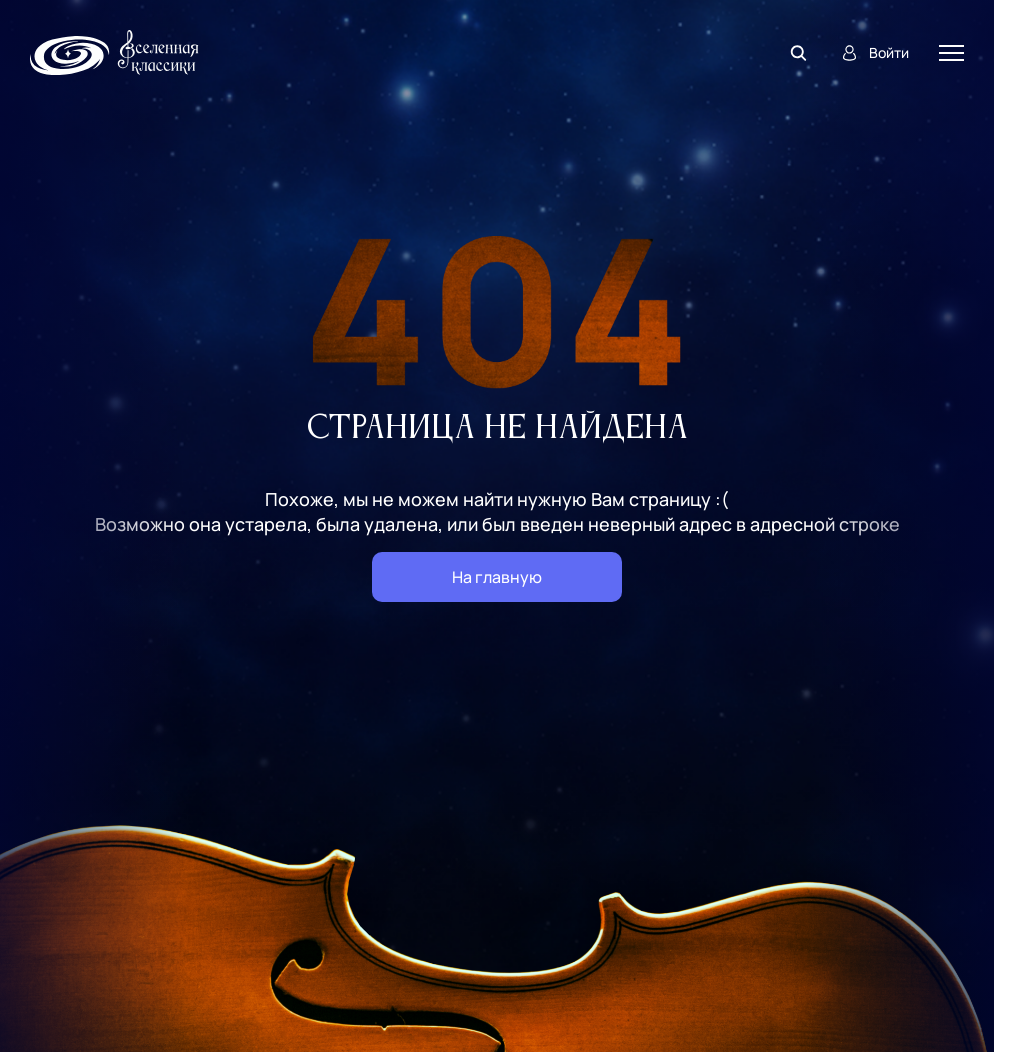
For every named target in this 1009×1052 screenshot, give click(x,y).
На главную (497, 577)
